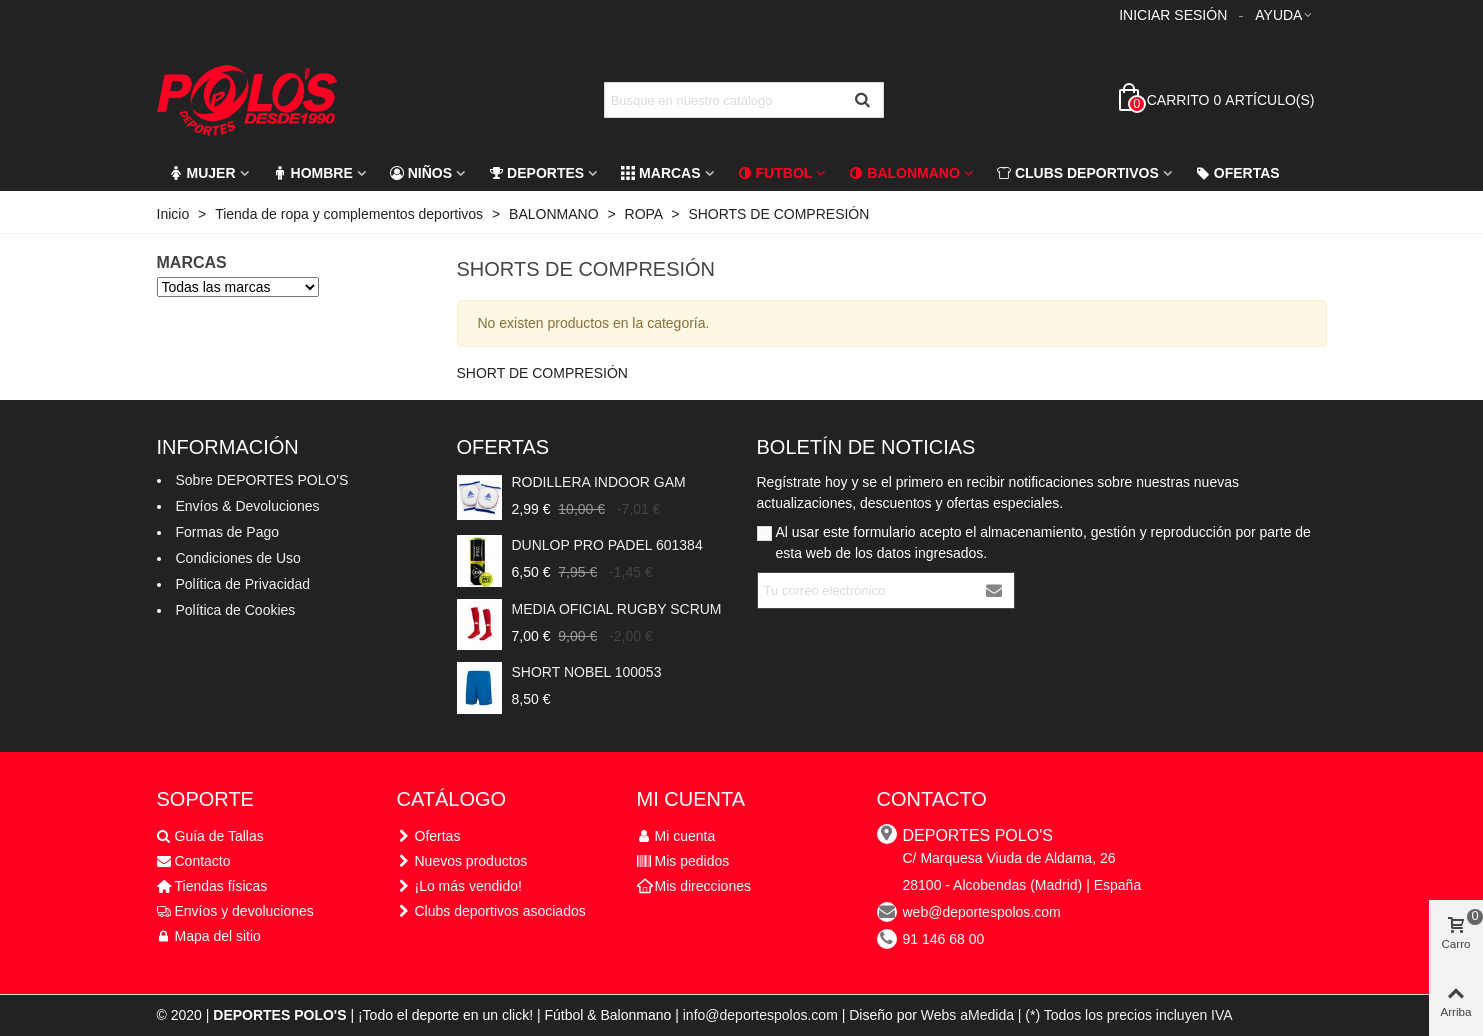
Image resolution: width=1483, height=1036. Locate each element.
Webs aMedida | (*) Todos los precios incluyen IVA (1077, 1015)
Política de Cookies (236, 610)
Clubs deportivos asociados (491, 911)
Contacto (194, 861)
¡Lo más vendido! (459, 886)
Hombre (313, 173)
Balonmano (904, 173)
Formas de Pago (228, 532)
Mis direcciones (694, 886)
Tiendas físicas (212, 886)
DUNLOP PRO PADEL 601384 (607, 545)
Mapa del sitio (209, 936)
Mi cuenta (676, 836)
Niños (421, 173)
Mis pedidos (683, 861)
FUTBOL (775, 173)
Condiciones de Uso (238, 558)
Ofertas (1238, 173)
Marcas (660, 173)
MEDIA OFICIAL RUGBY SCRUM (617, 609)
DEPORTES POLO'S (978, 835)
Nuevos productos (462, 861)
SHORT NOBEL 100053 (587, 672)
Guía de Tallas (210, 836)
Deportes (536, 173)
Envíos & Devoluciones (248, 506)
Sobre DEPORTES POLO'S (262, 480)
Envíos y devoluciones (235, 911)
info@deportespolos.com (760, 1015)
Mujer (202, 173)
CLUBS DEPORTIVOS (1078, 173)
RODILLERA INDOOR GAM (599, 482)
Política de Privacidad (243, 584)
